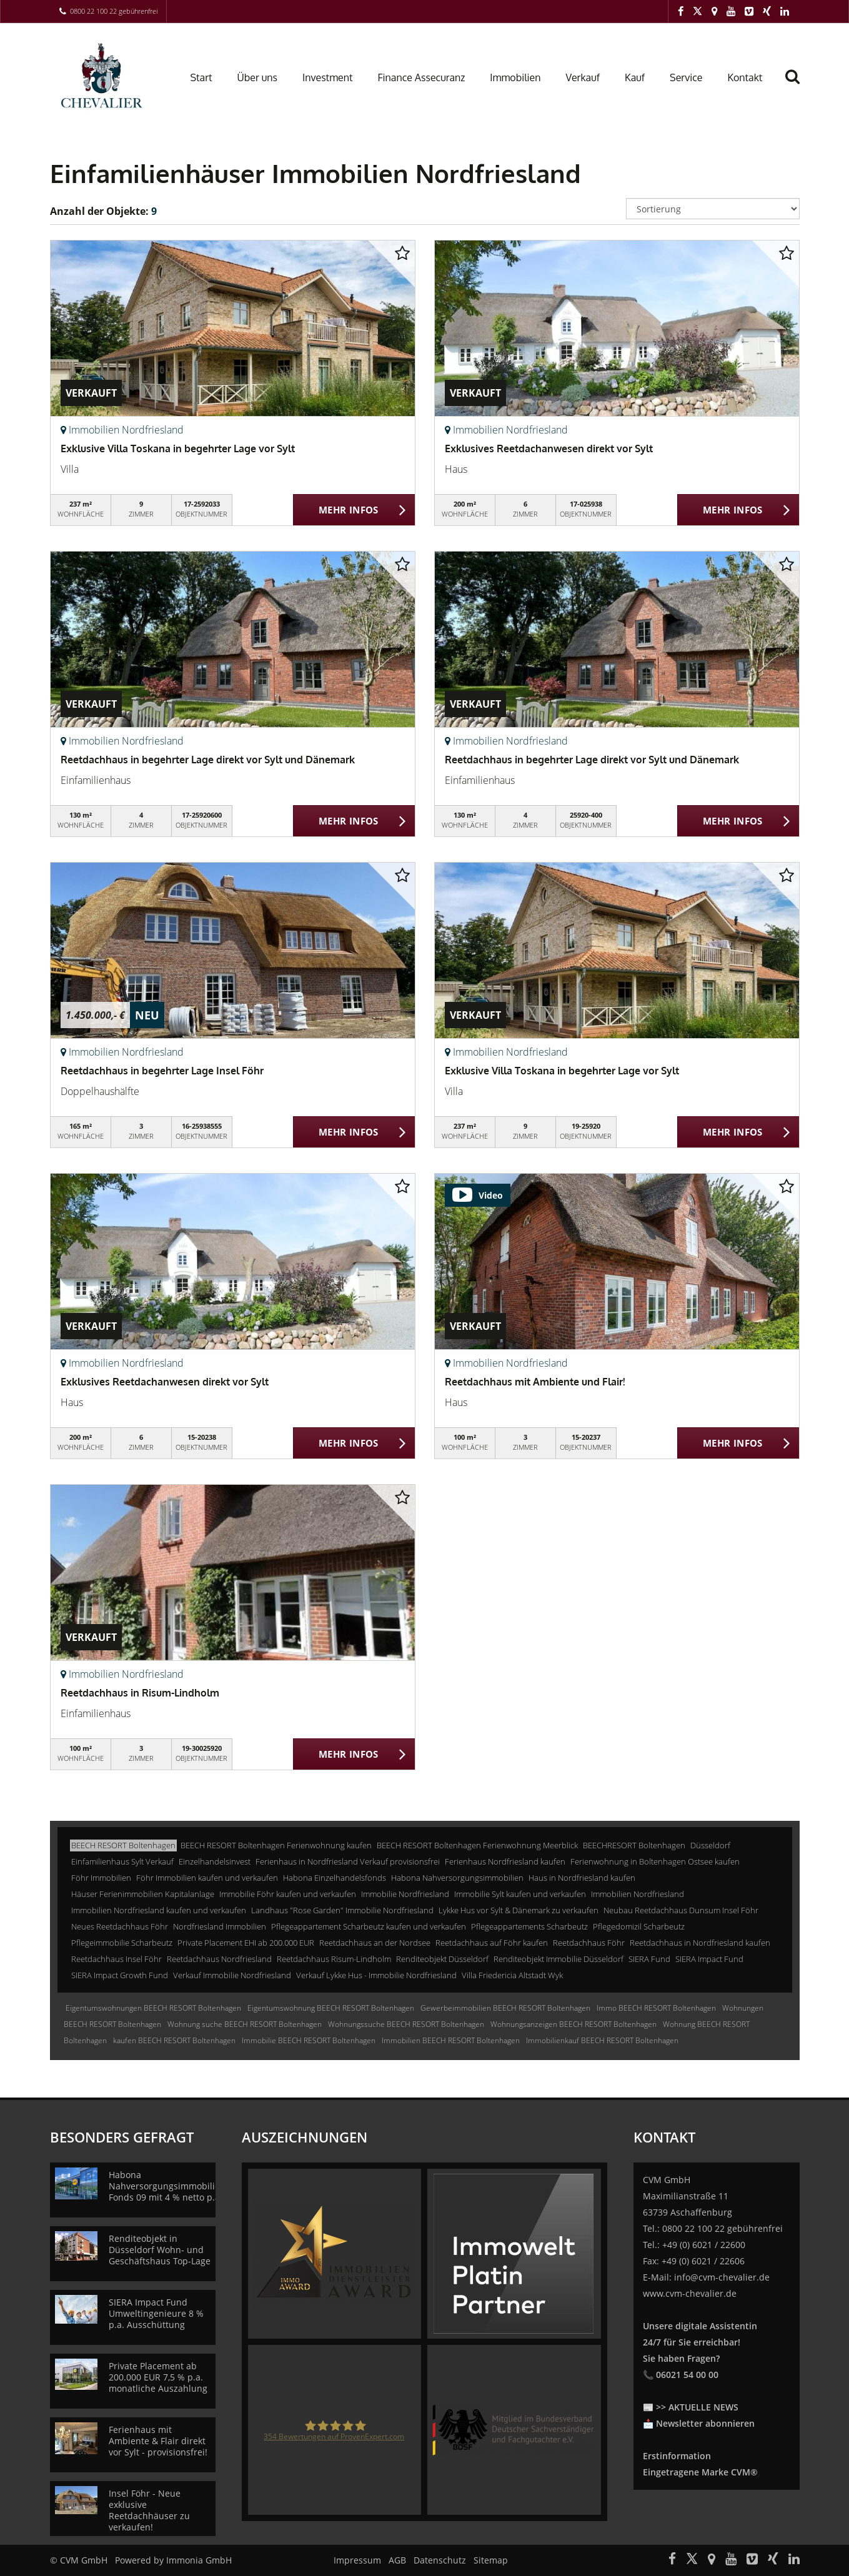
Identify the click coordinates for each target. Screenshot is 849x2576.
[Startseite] (104, 76)
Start (201, 77)
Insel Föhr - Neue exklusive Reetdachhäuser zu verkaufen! (149, 2510)
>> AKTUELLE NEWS (697, 2407)
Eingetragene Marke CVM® (700, 2472)
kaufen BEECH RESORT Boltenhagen (174, 2040)
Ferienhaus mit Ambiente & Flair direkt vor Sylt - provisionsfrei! (158, 2441)
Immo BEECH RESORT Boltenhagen (656, 2008)
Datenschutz (440, 2560)
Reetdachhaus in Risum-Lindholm (140, 1693)
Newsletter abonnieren (705, 2423)
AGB (397, 2560)
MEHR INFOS (348, 510)
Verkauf (583, 77)
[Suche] (798, 85)
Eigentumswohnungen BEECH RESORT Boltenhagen (153, 2008)
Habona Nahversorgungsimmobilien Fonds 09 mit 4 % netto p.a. (167, 2186)
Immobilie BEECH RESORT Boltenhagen (308, 2040)
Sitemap (491, 2560)
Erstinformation (677, 2456)
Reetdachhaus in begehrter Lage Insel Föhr (162, 1070)
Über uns (257, 77)
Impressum (357, 2560)
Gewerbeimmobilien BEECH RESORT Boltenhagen (505, 2008)
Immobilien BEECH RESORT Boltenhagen (451, 2040)
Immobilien (515, 77)
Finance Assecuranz (421, 77)
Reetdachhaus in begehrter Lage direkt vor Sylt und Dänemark (208, 759)
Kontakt (744, 77)
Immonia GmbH (199, 2560)
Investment (327, 77)
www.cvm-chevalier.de (690, 2293)
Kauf (635, 77)
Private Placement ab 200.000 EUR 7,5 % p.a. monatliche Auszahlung (158, 2377)
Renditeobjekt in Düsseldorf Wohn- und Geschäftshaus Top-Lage (160, 2249)
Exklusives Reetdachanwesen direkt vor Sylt (549, 448)
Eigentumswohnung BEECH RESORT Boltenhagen (330, 2008)
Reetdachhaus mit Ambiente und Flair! (535, 1381)
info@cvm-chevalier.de (722, 2277)
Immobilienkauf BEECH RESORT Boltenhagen (602, 2040)
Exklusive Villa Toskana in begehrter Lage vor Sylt (178, 448)
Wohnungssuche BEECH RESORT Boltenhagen (406, 2024)
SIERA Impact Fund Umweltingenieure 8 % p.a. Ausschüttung (156, 2313)
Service (686, 77)
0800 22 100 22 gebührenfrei (113, 11)
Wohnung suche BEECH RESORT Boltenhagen (244, 2024)
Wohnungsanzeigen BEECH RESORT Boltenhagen (573, 2024)
